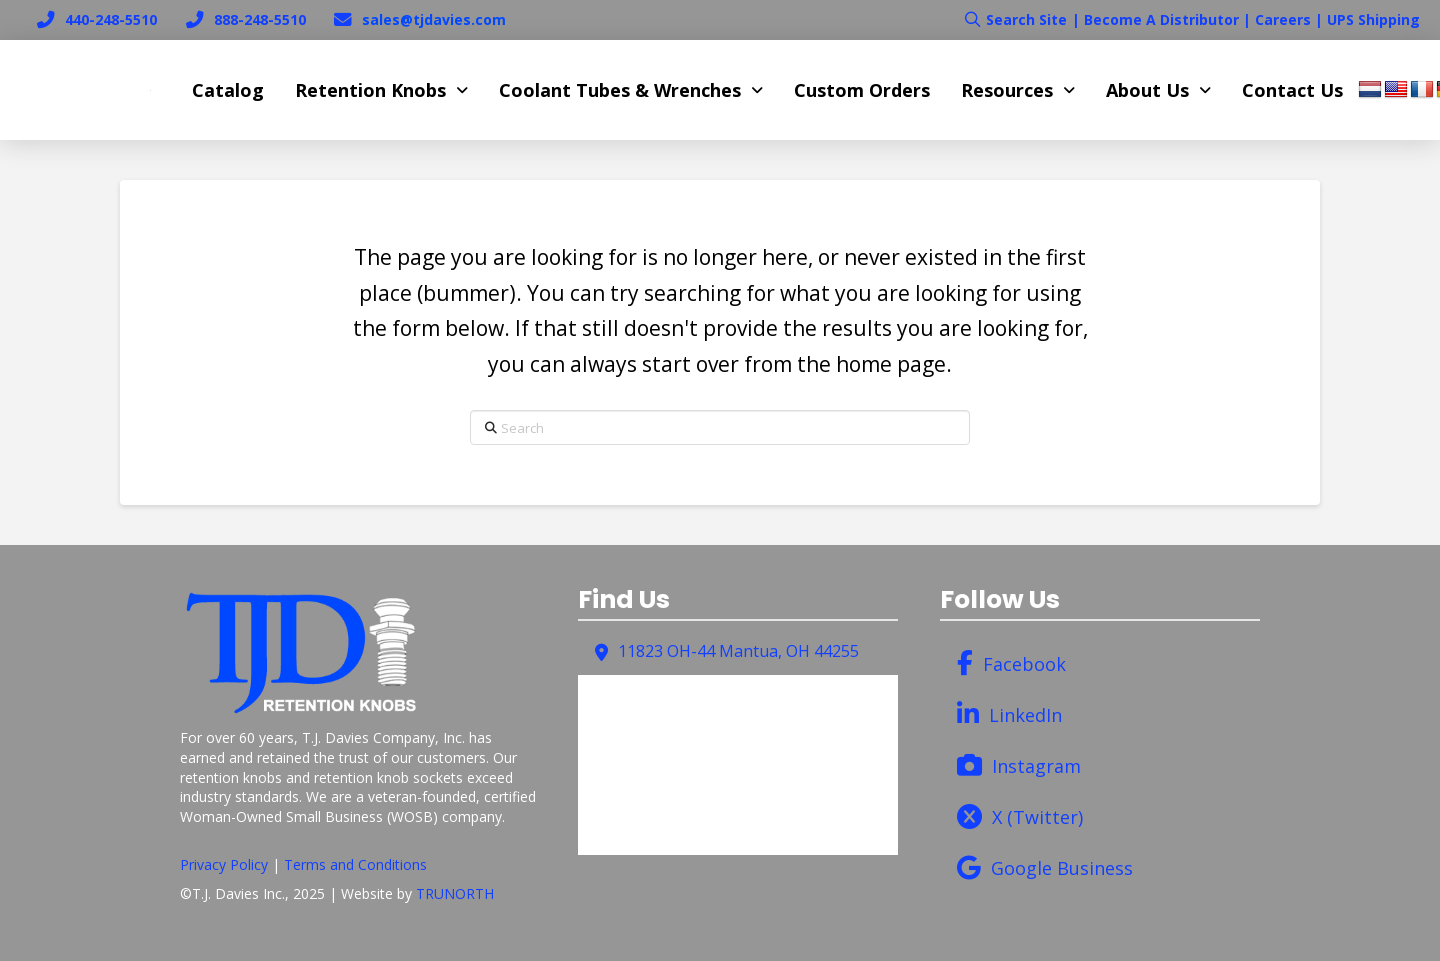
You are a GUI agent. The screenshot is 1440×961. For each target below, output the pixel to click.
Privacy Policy (224, 864)
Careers (1283, 19)
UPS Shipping (1373, 19)
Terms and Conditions (355, 864)
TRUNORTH (455, 893)
